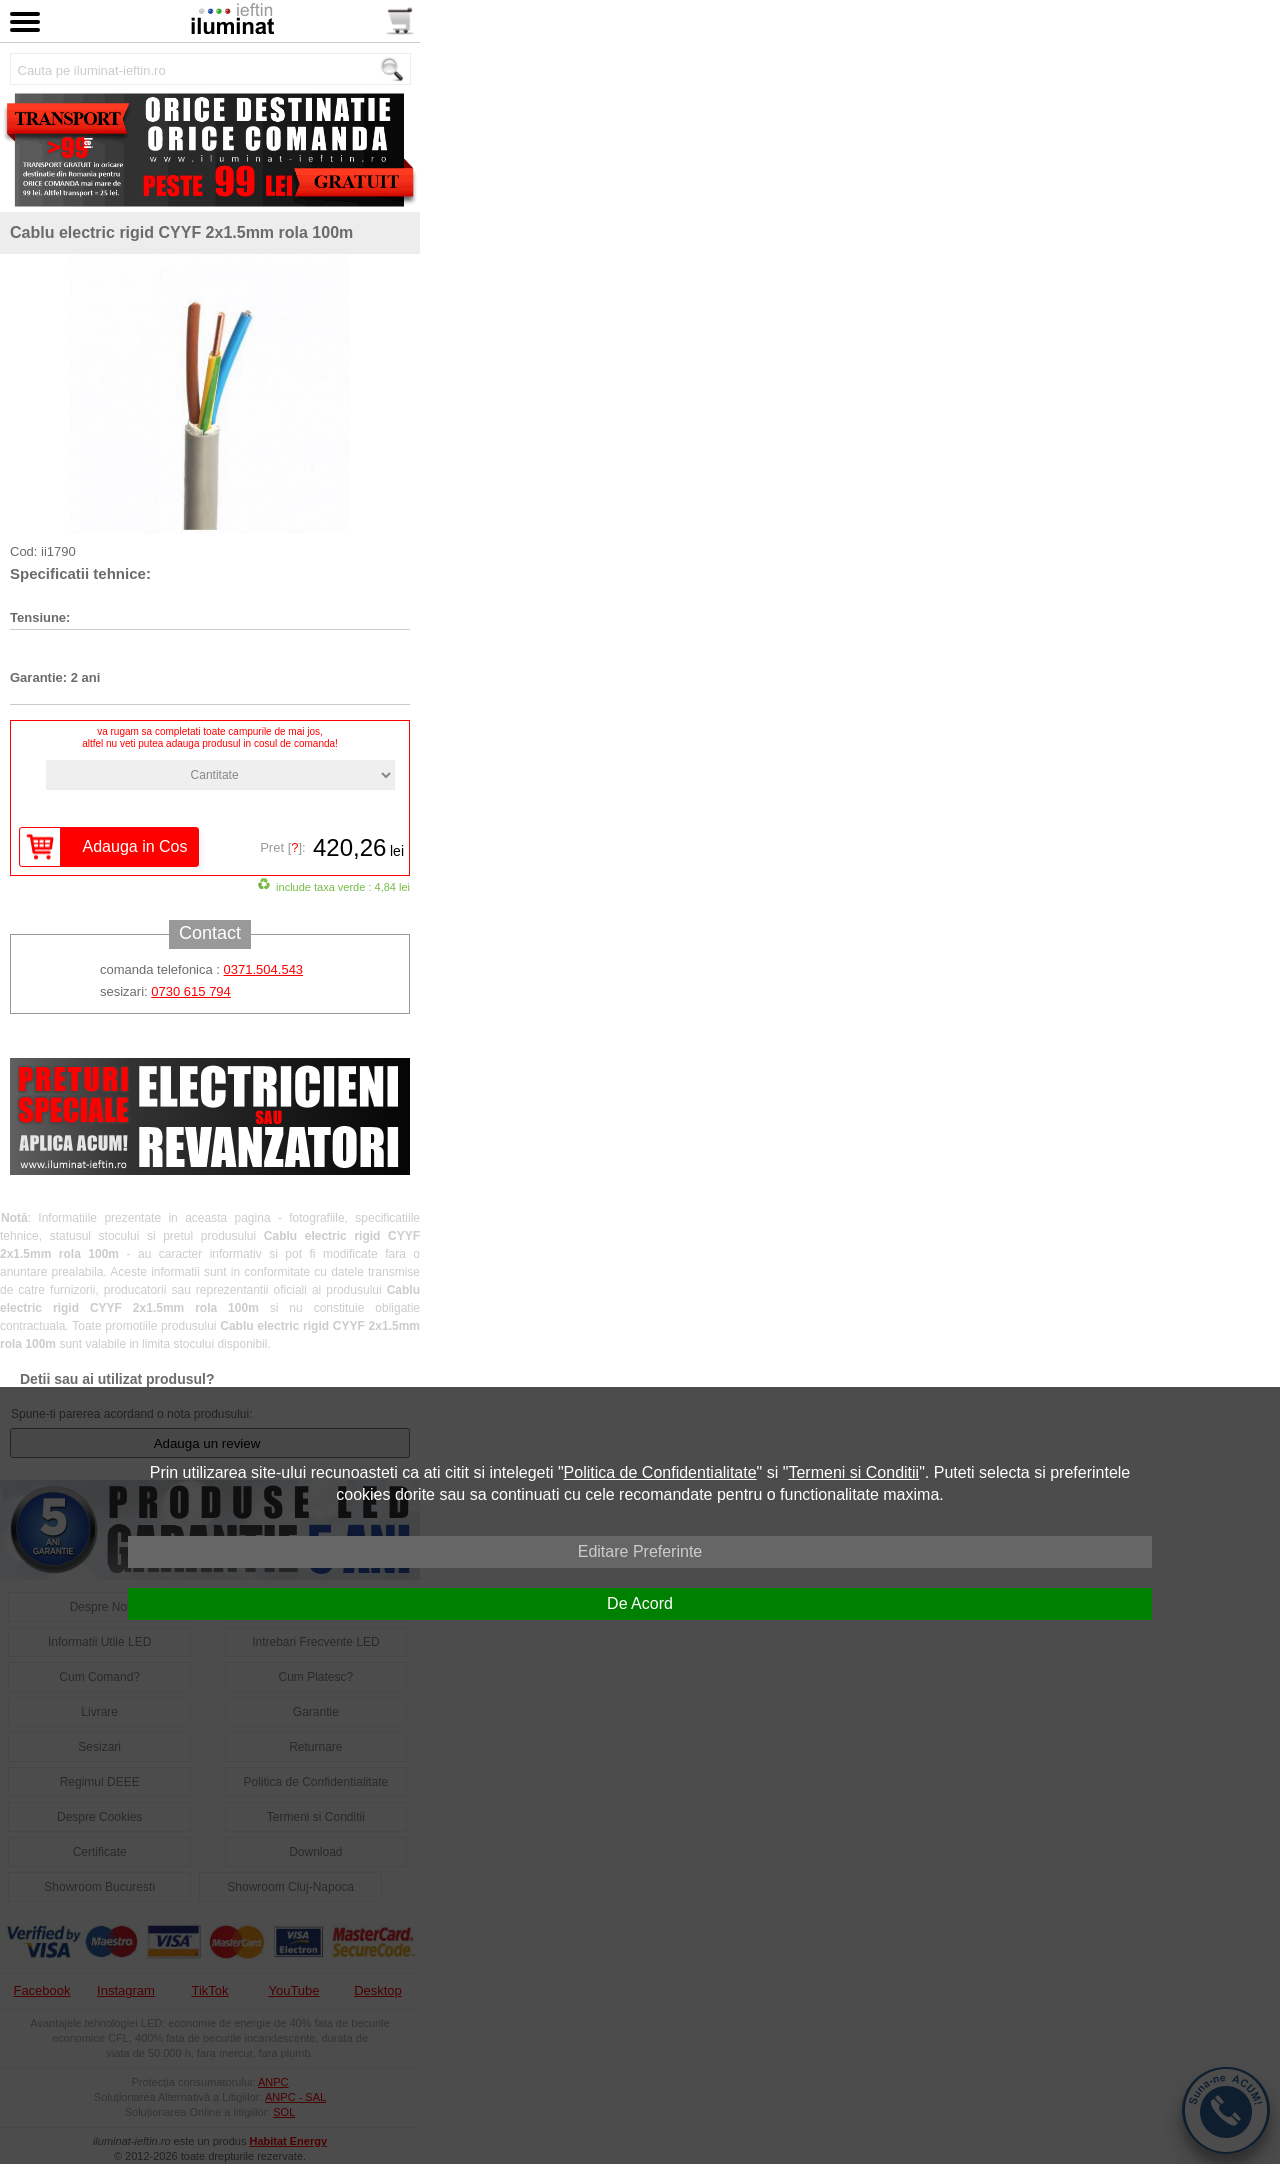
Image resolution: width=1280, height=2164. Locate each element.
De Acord (640, 1603)
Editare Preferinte (640, 1551)
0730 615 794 (191, 991)
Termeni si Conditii (853, 1472)
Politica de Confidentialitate (660, 1472)
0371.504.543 (264, 969)
